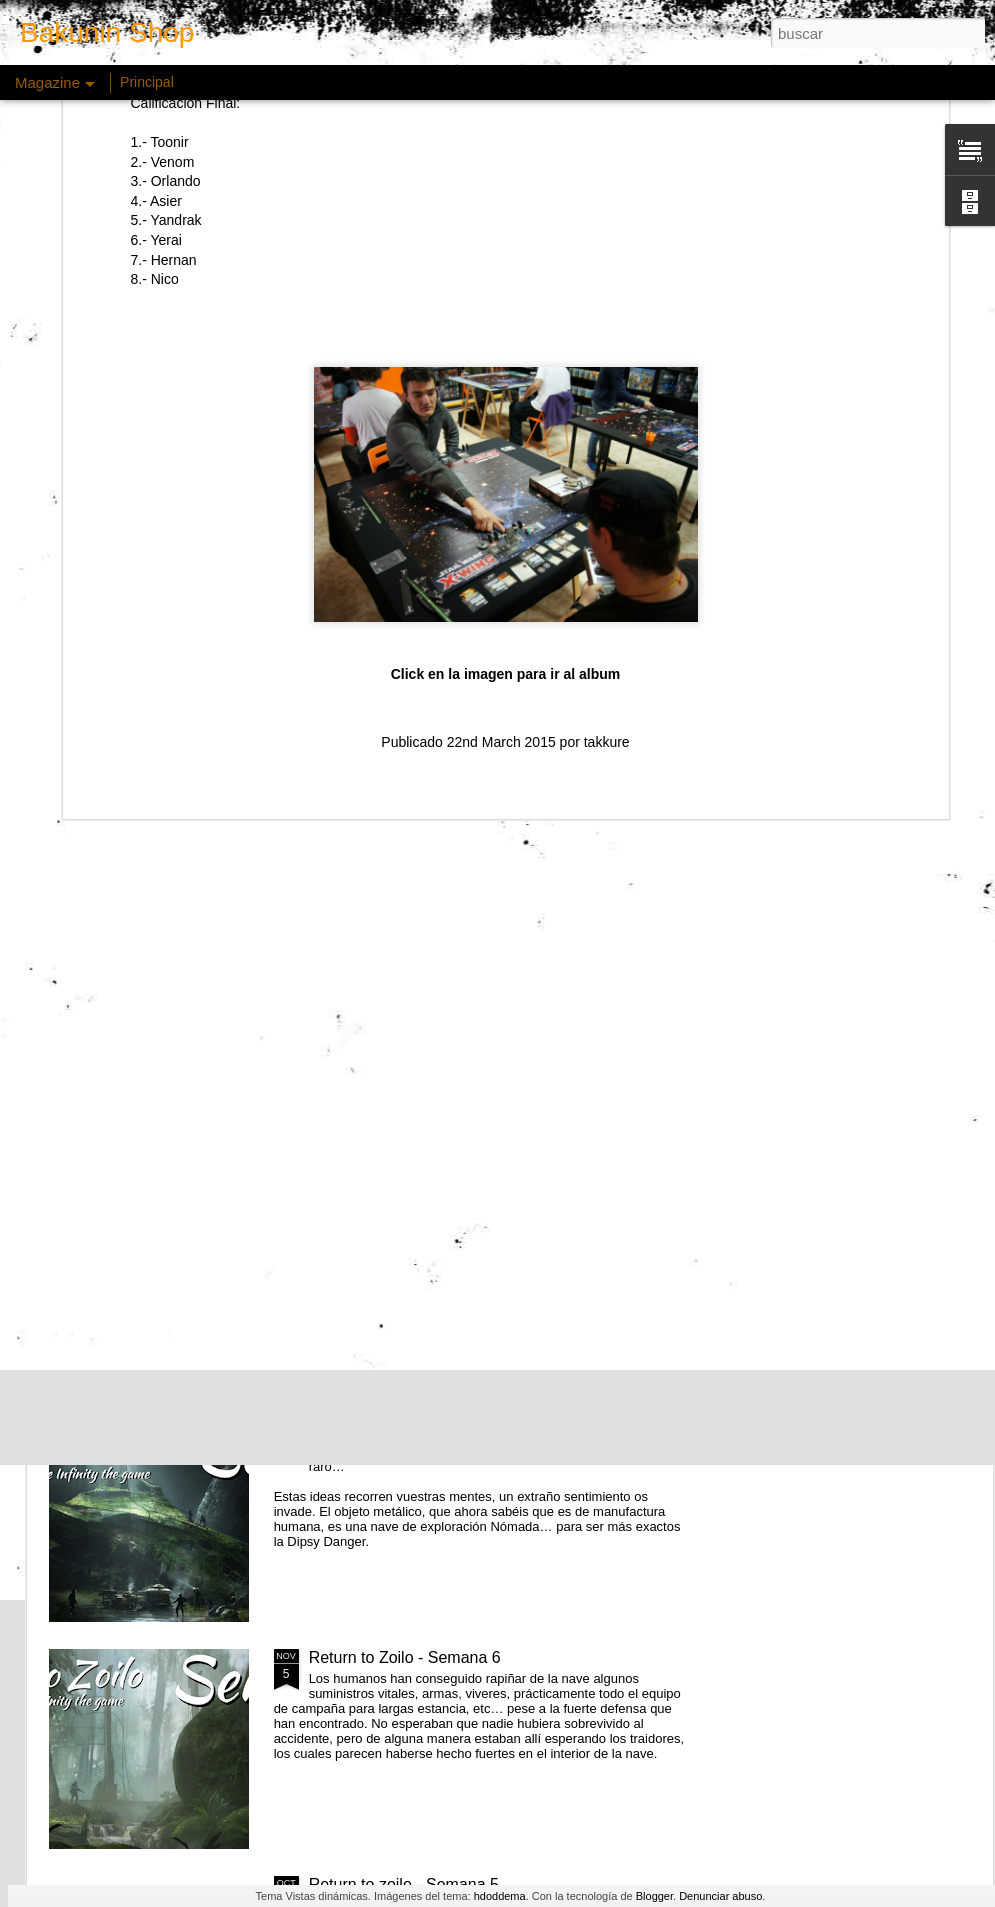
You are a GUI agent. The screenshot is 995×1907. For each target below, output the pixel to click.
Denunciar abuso (720, 1896)
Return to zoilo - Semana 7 (404, 1430)
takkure (607, 504)
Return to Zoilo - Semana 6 (405, 1657)
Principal (147, 82)
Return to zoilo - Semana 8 (404, 1203)
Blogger (654, 1896)
